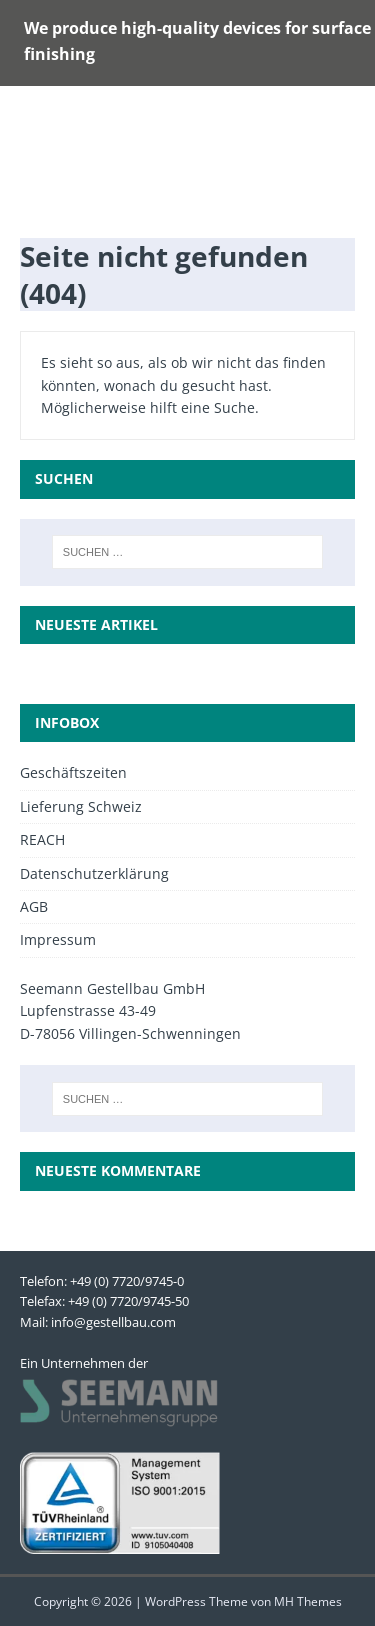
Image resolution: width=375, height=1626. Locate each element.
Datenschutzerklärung (94, 873)
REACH (42, 839)
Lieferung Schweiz (81, 806)
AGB (34, 906)
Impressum (58, 939)
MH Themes (308, 1601)
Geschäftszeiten (73, 772)
